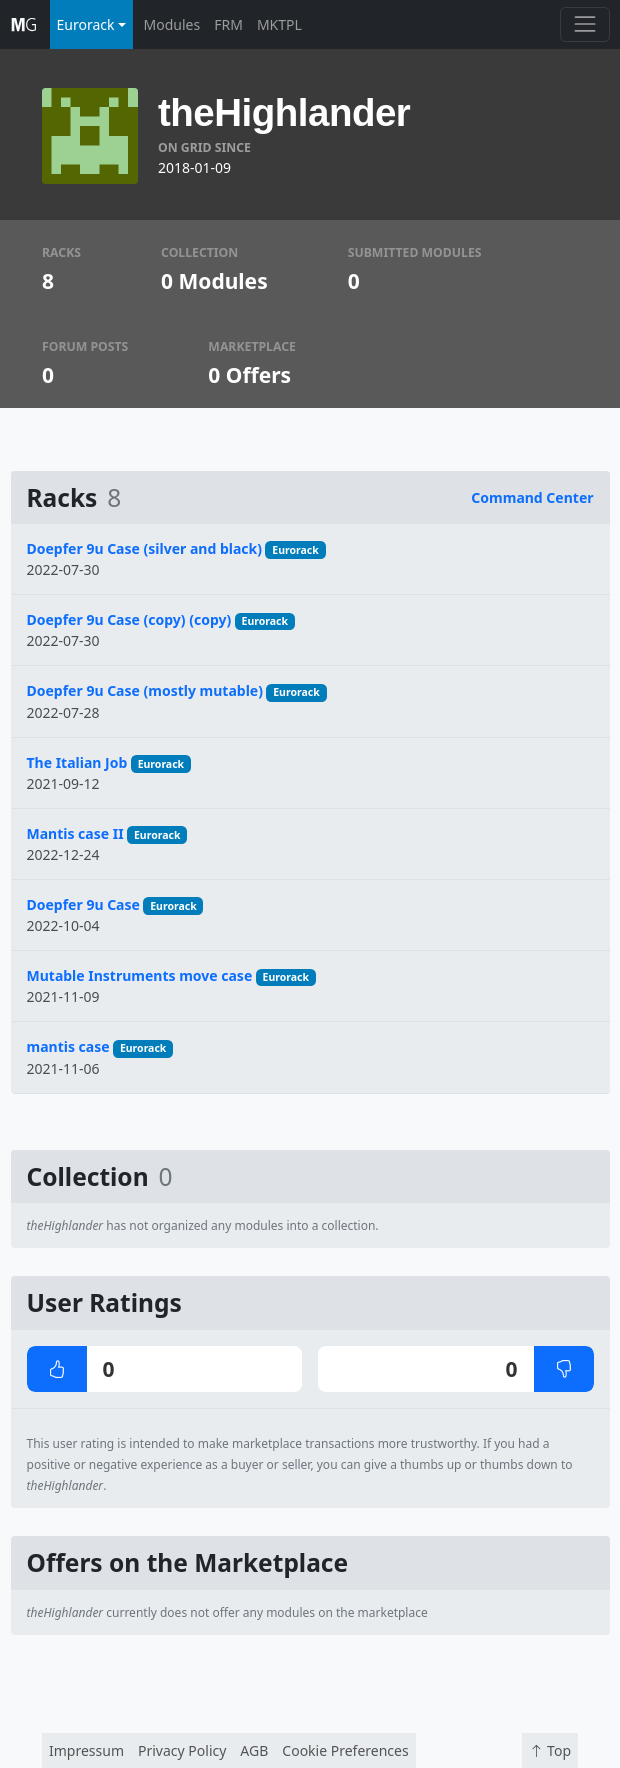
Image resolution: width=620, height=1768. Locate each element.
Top (550, 1750)
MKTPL (279, 24)
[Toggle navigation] (584, 24)
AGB (254, 1750)
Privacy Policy (182, 1750)
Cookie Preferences (345, 1750)
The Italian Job (77, 762)
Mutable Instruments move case (140, 975)
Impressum (86, 1750)
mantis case (68, 1046)
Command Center (532, 497)
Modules (172, 24)
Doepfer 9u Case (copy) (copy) (129, 619)
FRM (228, 24)
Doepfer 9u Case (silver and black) (144, 548)
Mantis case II (75, 833)
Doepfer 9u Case (83, 904)
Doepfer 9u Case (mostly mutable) (145, 690)
